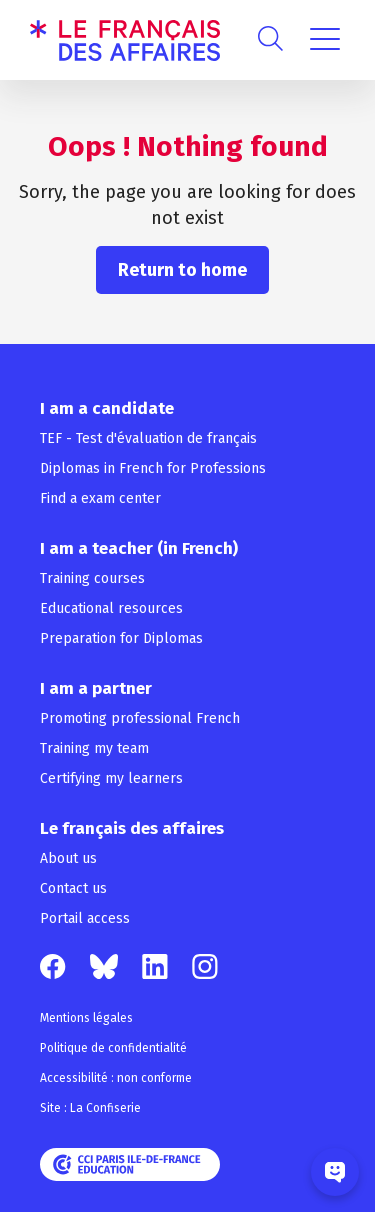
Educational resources (111, 608)
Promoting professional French (140, 718)
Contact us (73, 888)
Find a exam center (100, 498)
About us (68, 858)
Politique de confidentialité (113, 1048)
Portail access (85, 918)
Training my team (94, 748)
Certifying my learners (111, 778)
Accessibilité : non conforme (116, 1078)
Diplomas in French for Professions (153, 468)
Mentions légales (86, 1018)
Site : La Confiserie (90, 1108)
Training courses (92, 578)
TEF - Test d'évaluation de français (148, 438)
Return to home (182, 270)
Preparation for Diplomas (121, 638)
